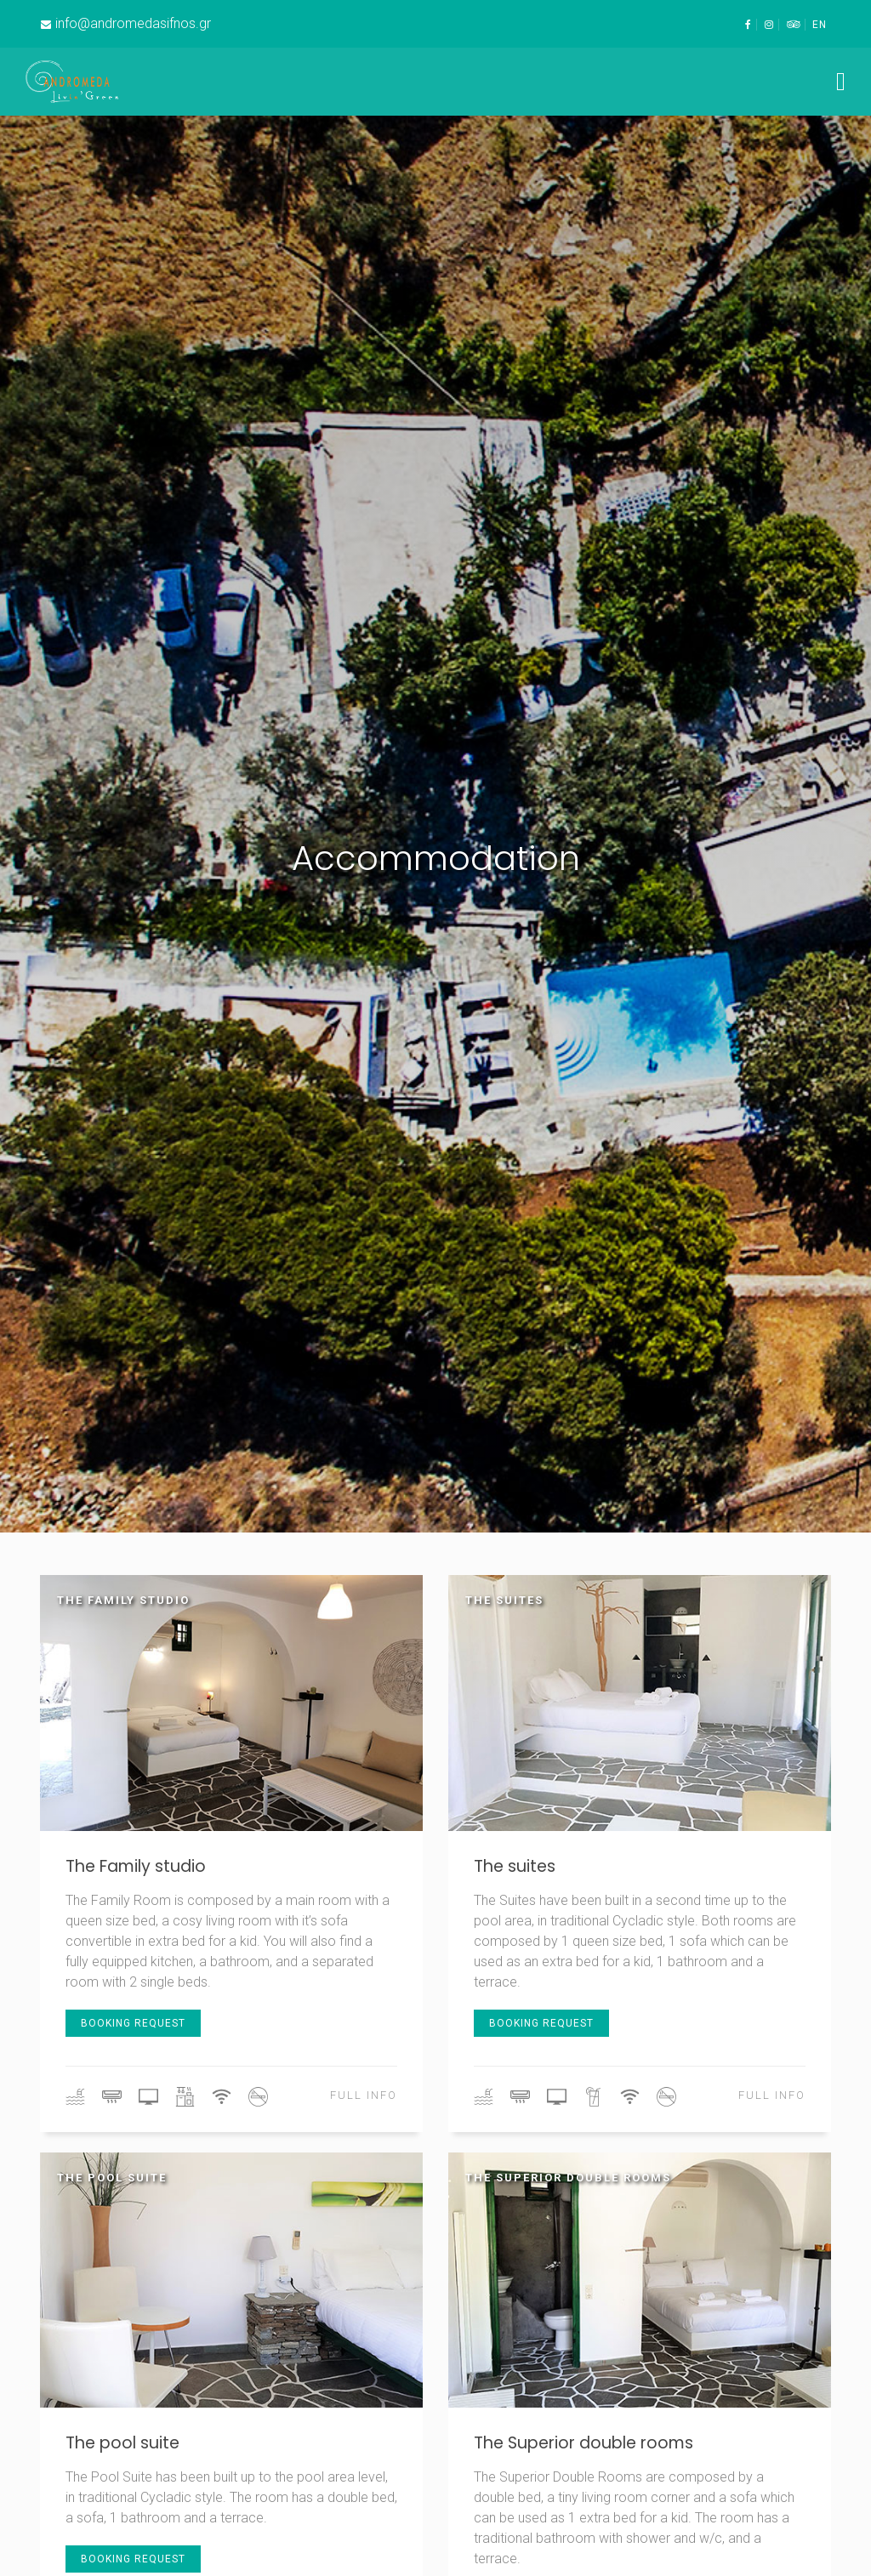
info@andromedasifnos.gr (133, 23)
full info (363, 2095)
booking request (133, 2023)
